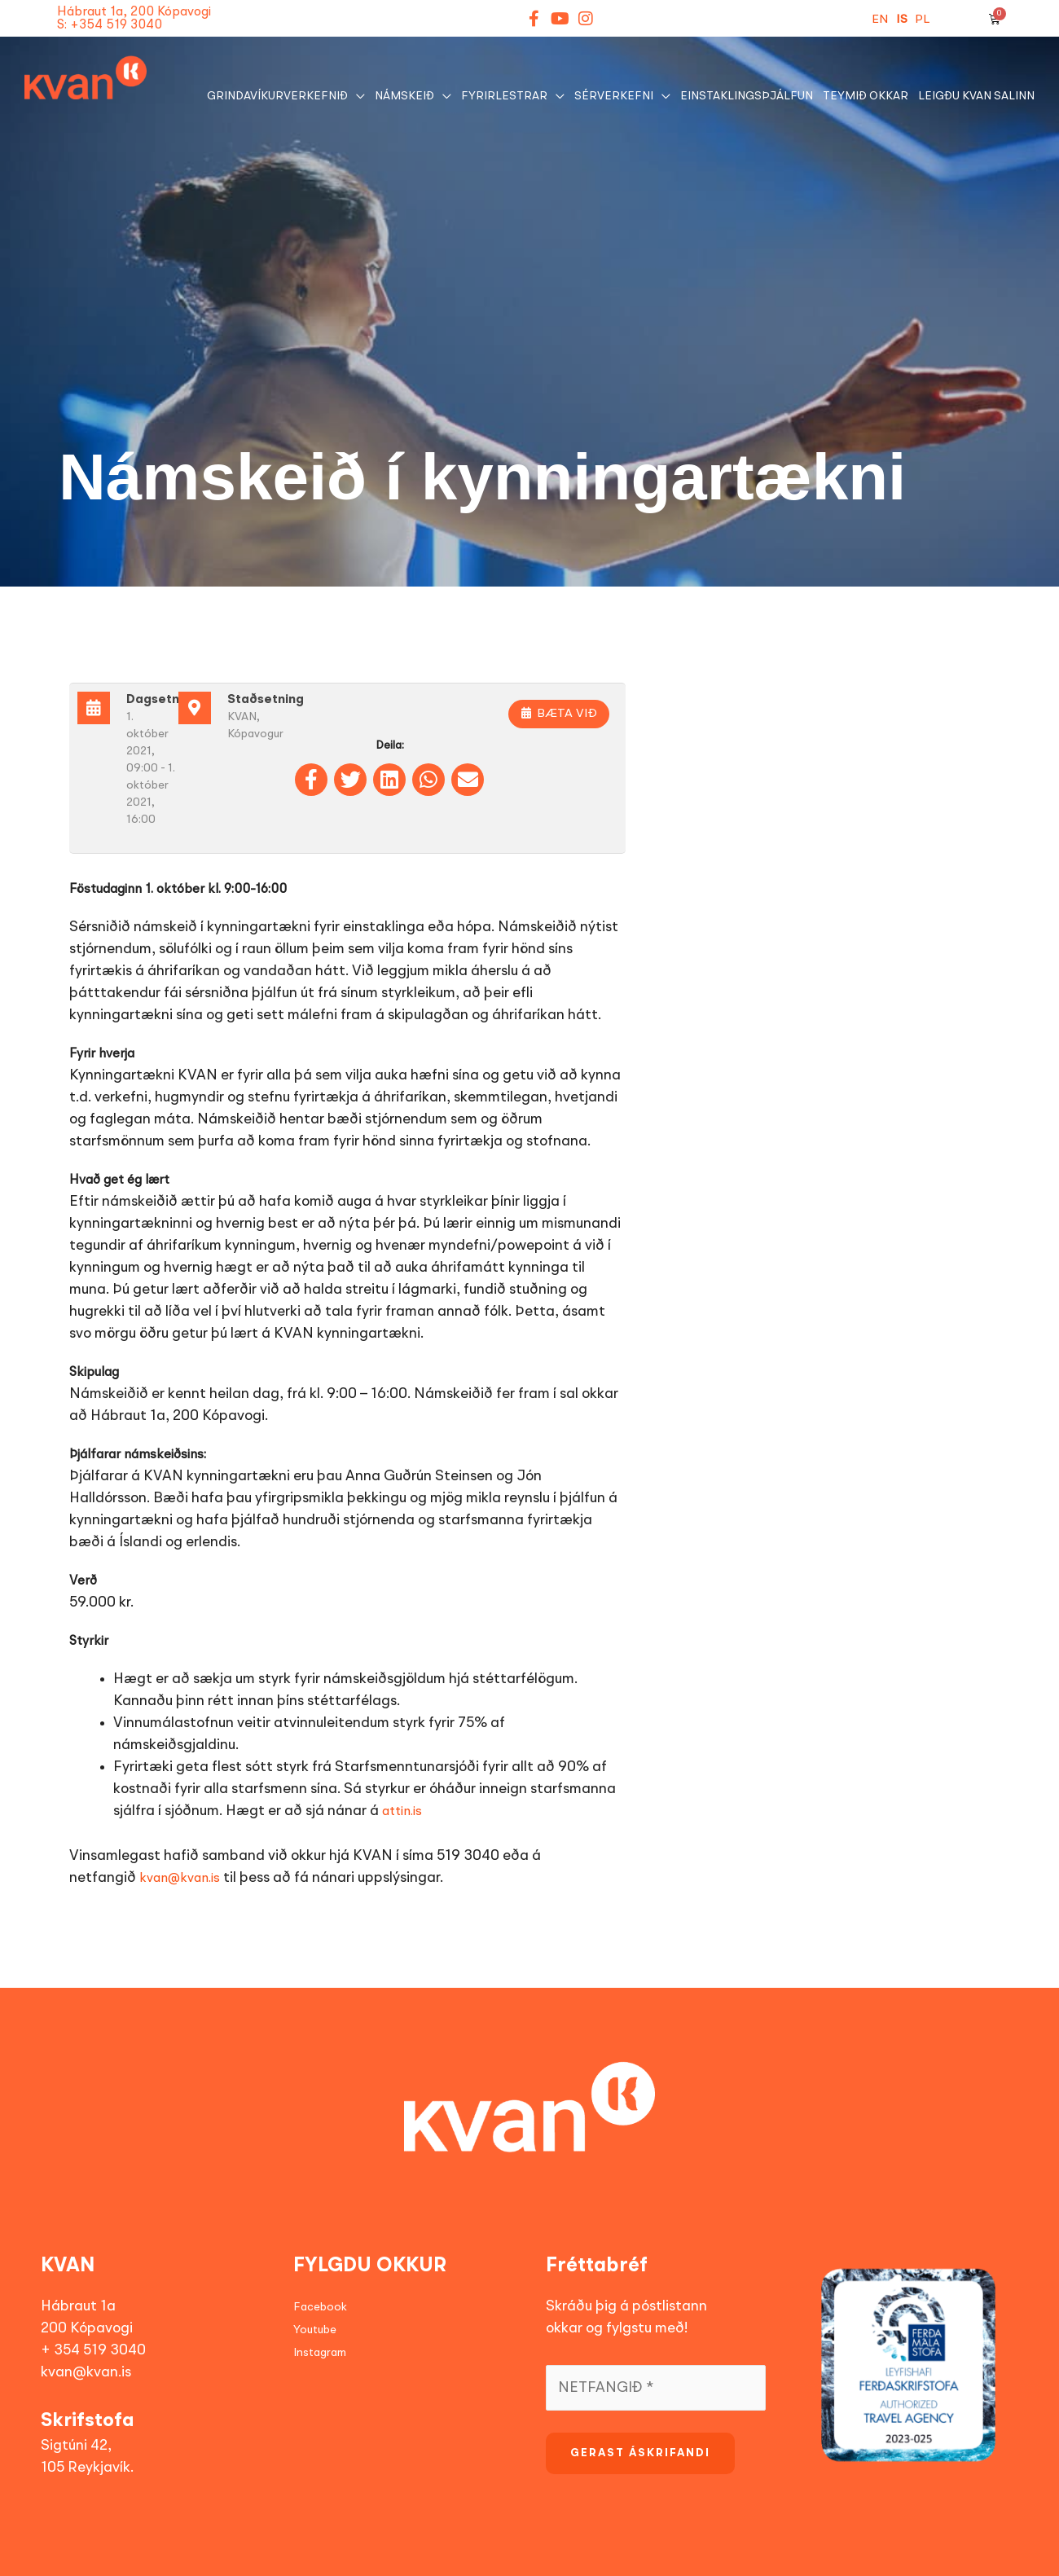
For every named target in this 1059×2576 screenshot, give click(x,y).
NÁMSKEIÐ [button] (404, 96)
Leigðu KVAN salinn (976, 96)
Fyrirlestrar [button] (504, 96)
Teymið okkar (865, 96)
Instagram (319, 2352)
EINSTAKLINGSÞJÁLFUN (746, 96)
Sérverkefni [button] (613, 96)
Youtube (314, 2330)
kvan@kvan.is (179, 1878)
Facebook (320, 2307)
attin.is (402, 1811)
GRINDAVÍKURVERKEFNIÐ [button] (277, 96)
